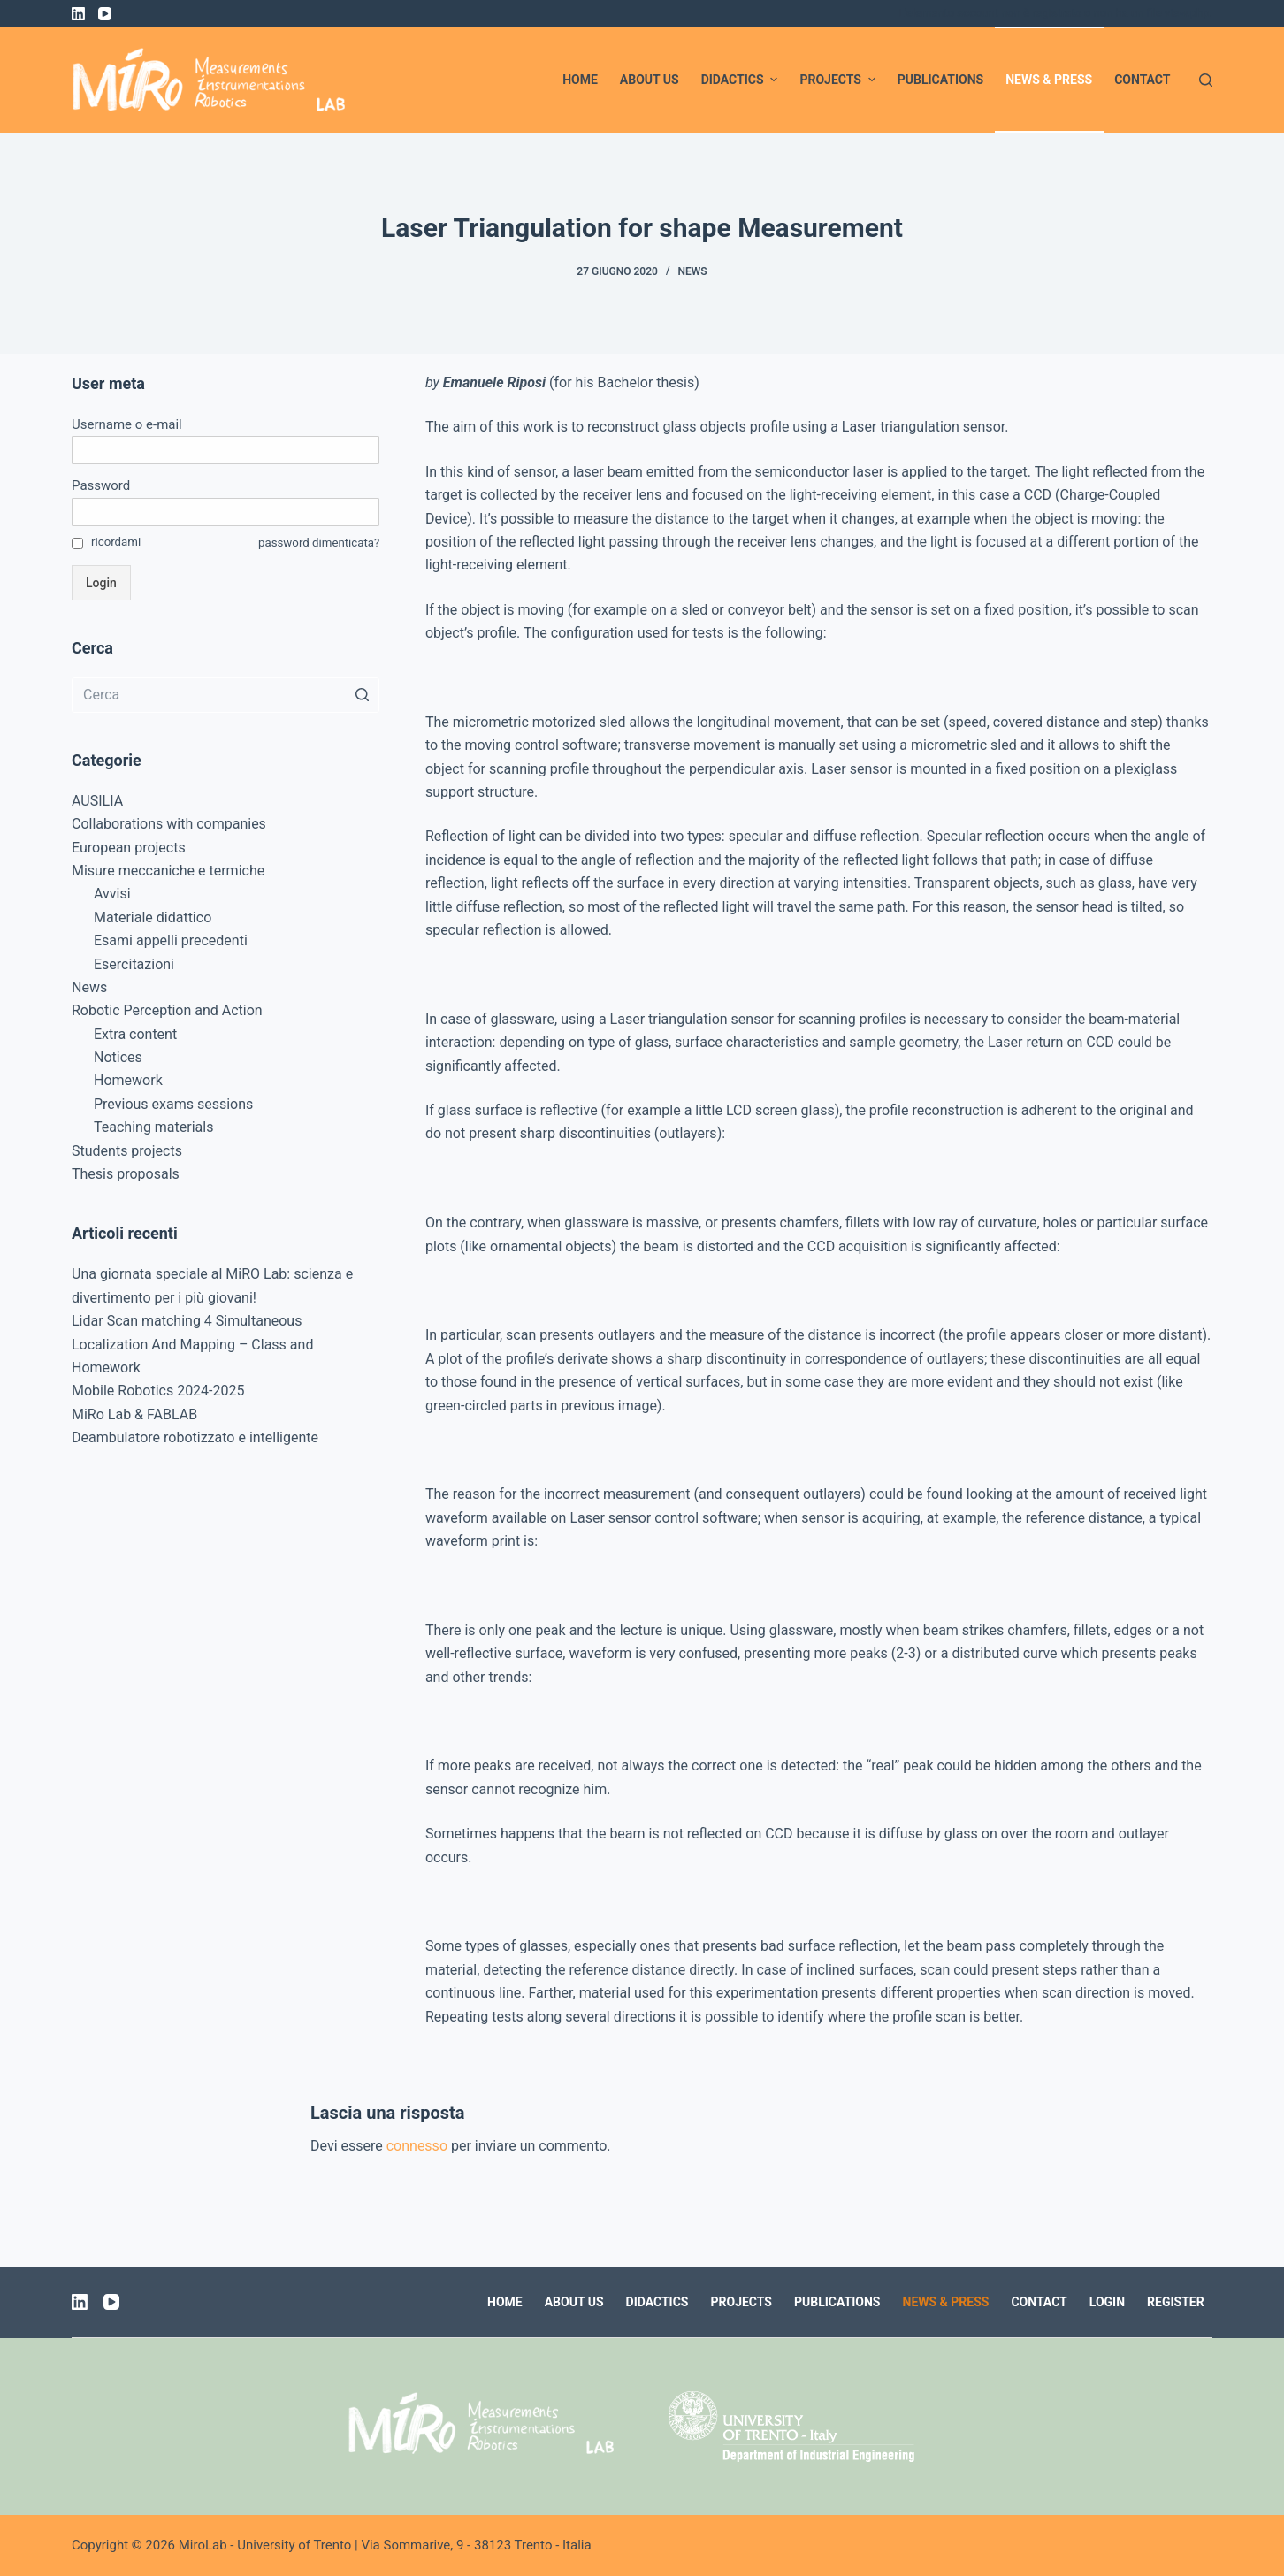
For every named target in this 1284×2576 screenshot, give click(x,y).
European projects (129, 847)
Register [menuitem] (1175, 2302)
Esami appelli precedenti (171, 940)
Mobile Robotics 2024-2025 (158, 1390)
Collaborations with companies (169, 823)
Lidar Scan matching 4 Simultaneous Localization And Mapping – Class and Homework (192, 1344)
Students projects (127, 1151)
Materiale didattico (152, 917)
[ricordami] (77, 543)
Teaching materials (153, 1127)
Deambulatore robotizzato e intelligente (195, 1437)
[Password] (225, 512)
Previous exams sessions (173, 1104)
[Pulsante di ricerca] (361, 695)
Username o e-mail (127, 424)
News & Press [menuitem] (1048, 80)
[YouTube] (104, 13)
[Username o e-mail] (225, 450)
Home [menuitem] (580, 80)
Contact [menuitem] (1142, 80)
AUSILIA (97, 800)
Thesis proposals (126, 1174)
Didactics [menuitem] (742, 80)
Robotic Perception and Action (167, 1010)
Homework (128, 1080)
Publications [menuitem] (941, 80)
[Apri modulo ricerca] (1205, 80)
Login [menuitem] (1107, 2302)
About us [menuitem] (649, 80)
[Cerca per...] (225, 695)
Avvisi (112, 893)
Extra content (135, 1034)
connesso (416, 2145)
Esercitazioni (134, 964)
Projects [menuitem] (839, 80)
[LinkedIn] (78, 13)
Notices (118, 1057)
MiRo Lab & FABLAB (134, 1414)
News (692, 271)
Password (101, 485)
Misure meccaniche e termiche (168, 870)
